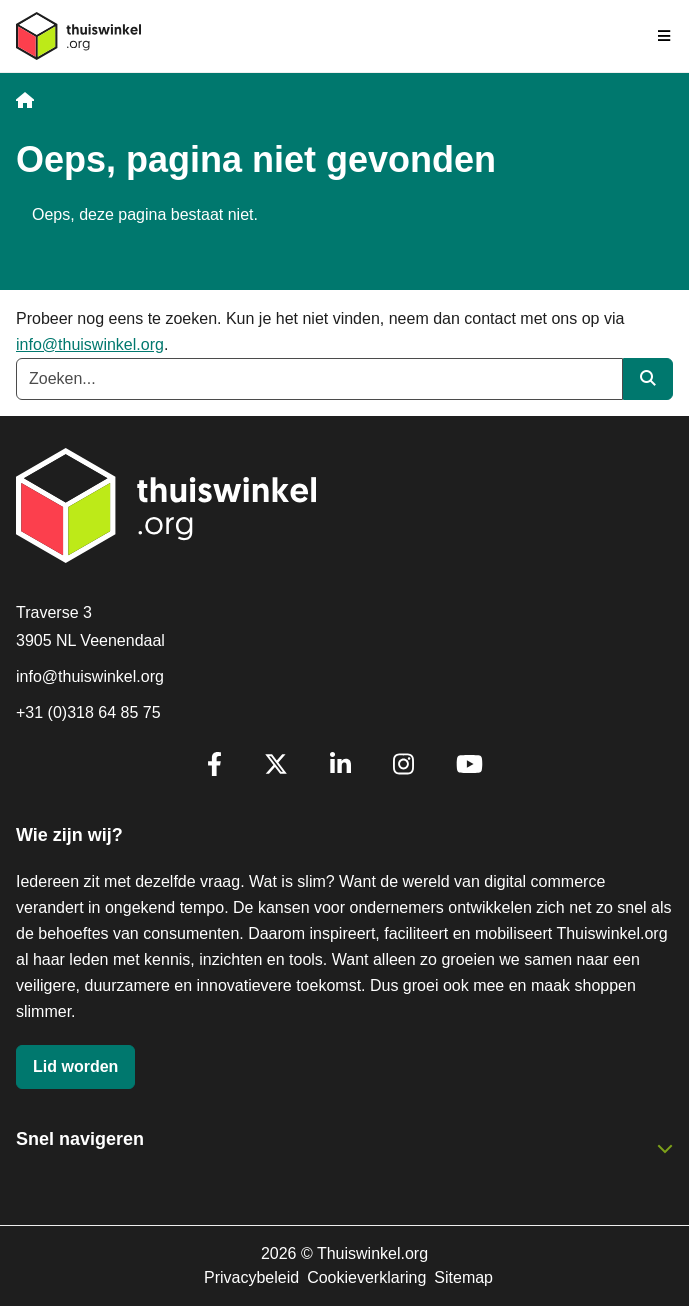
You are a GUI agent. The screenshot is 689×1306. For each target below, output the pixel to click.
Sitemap (463, 1277)
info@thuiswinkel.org (90, 344)
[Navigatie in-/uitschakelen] (665, 36)
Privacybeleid (251, 1277)
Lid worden (75, 1066)
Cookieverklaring (366, 1277)
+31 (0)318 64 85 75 (88, 712)
